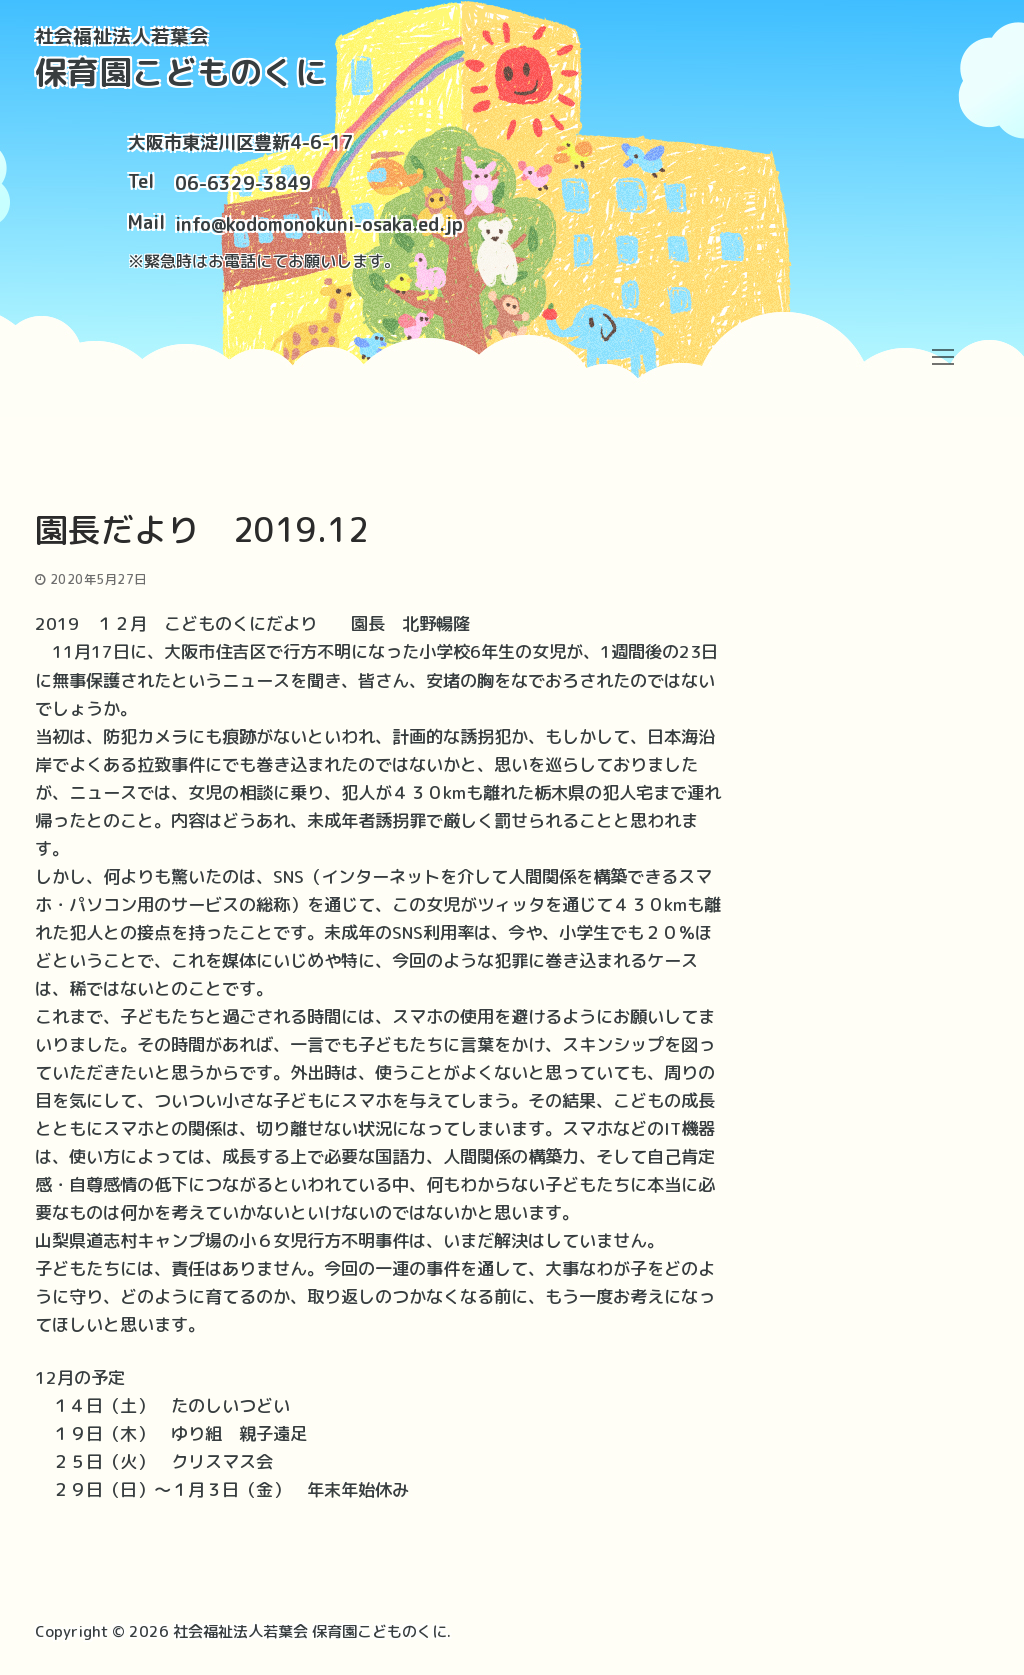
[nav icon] (942, 356)
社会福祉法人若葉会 (122, 36)
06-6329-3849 (243, 183)
